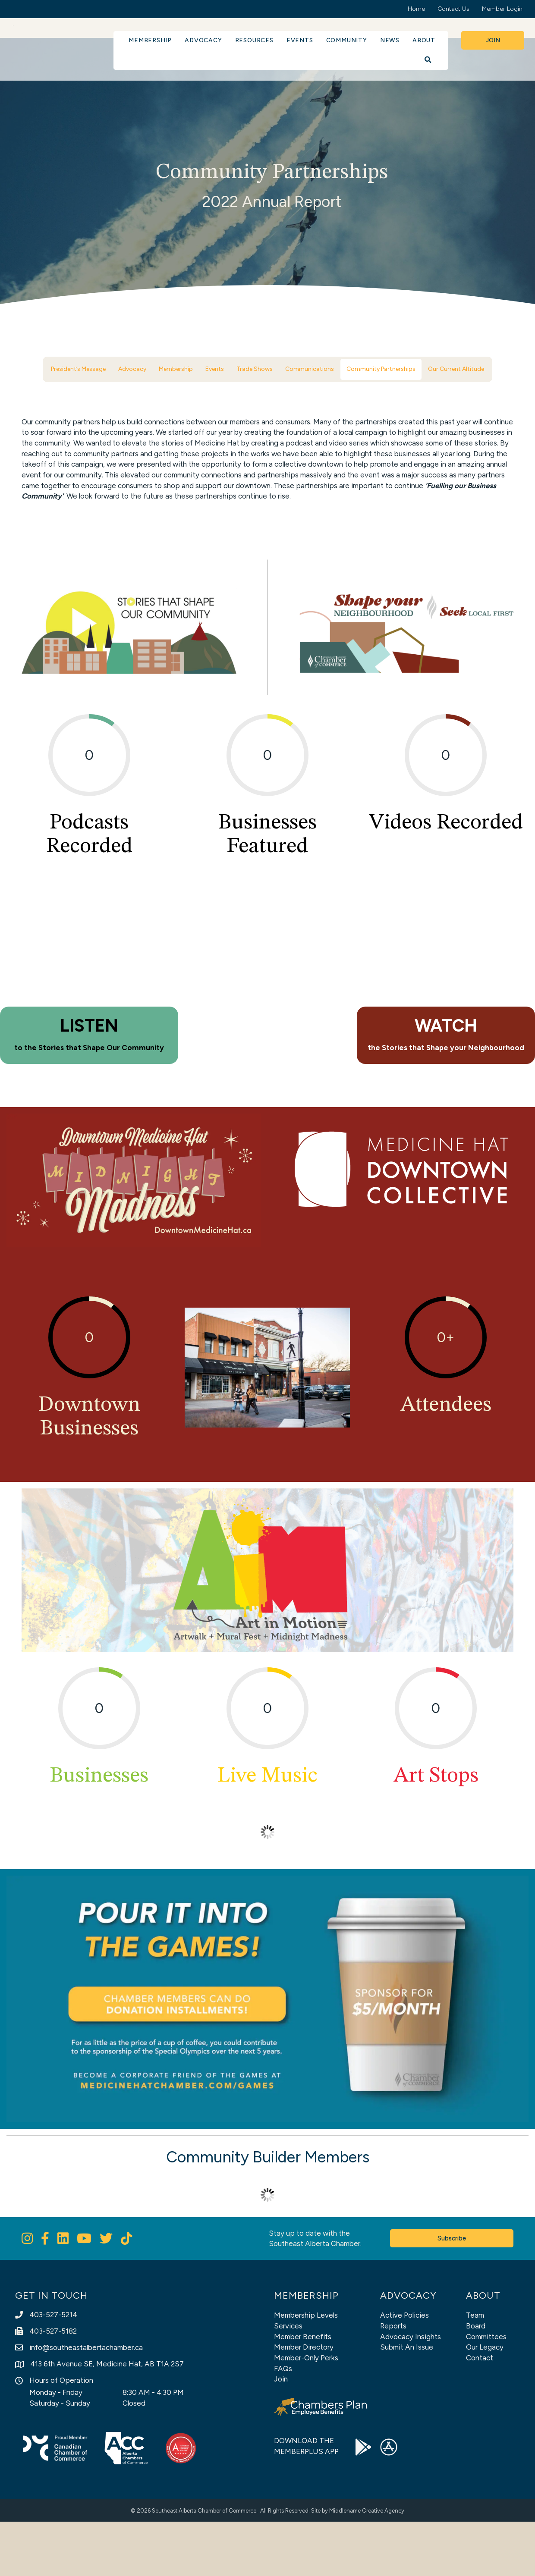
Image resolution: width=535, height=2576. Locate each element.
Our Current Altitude (456, 369)
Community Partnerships (380, 369)
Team (475, 2369)
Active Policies (404, 2369)
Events (299, 40)
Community (346, 40)
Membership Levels (306, 2369)
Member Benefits (302, 2391)
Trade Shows (254, 369)
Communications (309, 369)
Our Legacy (485, 2401)
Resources (254, 40)
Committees (486, 2391)
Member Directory (304, 2401)
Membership (150, 40)
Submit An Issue (406, 2401)
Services (288, 2380)
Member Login (502, 9)
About (423, 40)
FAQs (283, 2423)
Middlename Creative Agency (366, 2565)
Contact (479, 2412)
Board (475, 2380)
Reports (393, 2380)
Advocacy (203, 40)
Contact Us (453, 9)
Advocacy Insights (410, 2391)
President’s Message (78, 369)
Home (416, 9)
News (390, 40)
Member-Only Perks (306, 2412)
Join (281, 2433)
